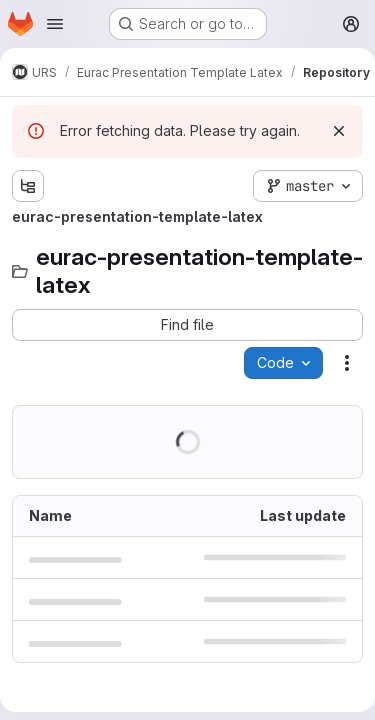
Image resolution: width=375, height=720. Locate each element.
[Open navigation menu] (55, 24)
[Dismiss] (339, 131)
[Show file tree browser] (28, 186)
